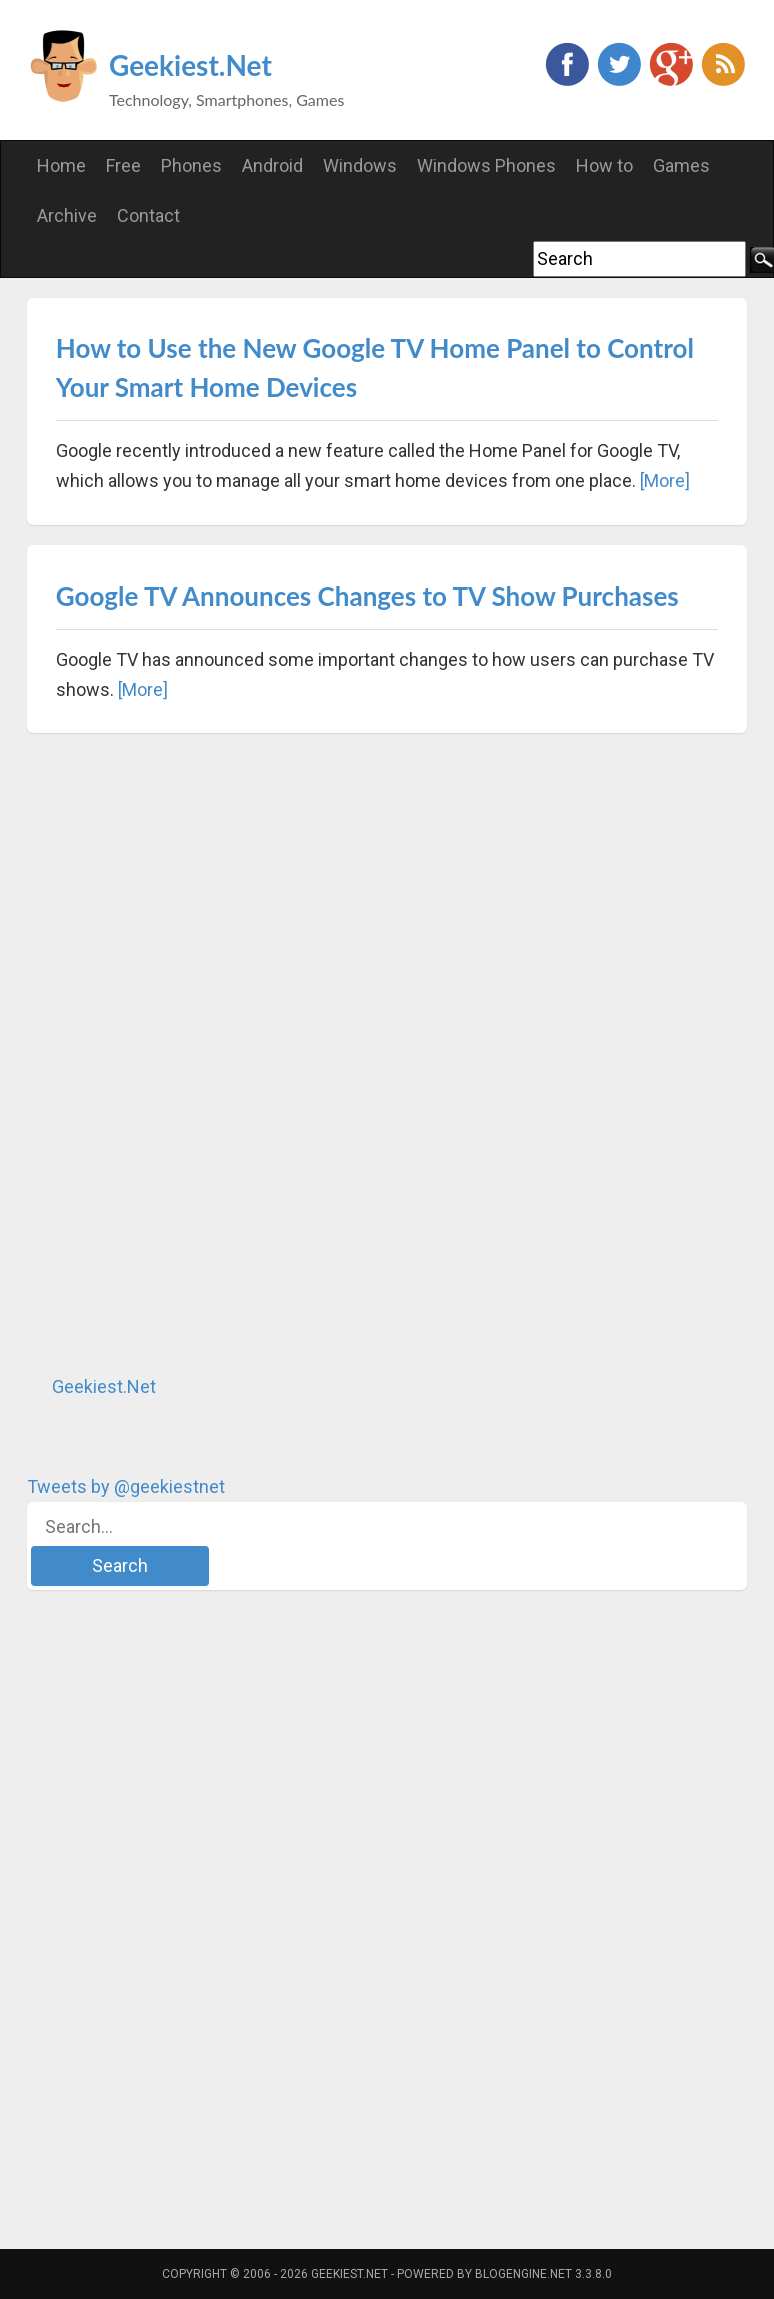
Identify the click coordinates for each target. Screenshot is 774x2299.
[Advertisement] (177, 1053)
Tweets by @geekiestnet (126, 1486)
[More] (665, 480)
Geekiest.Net (190, 65)
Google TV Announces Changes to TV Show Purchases (367, 596)
